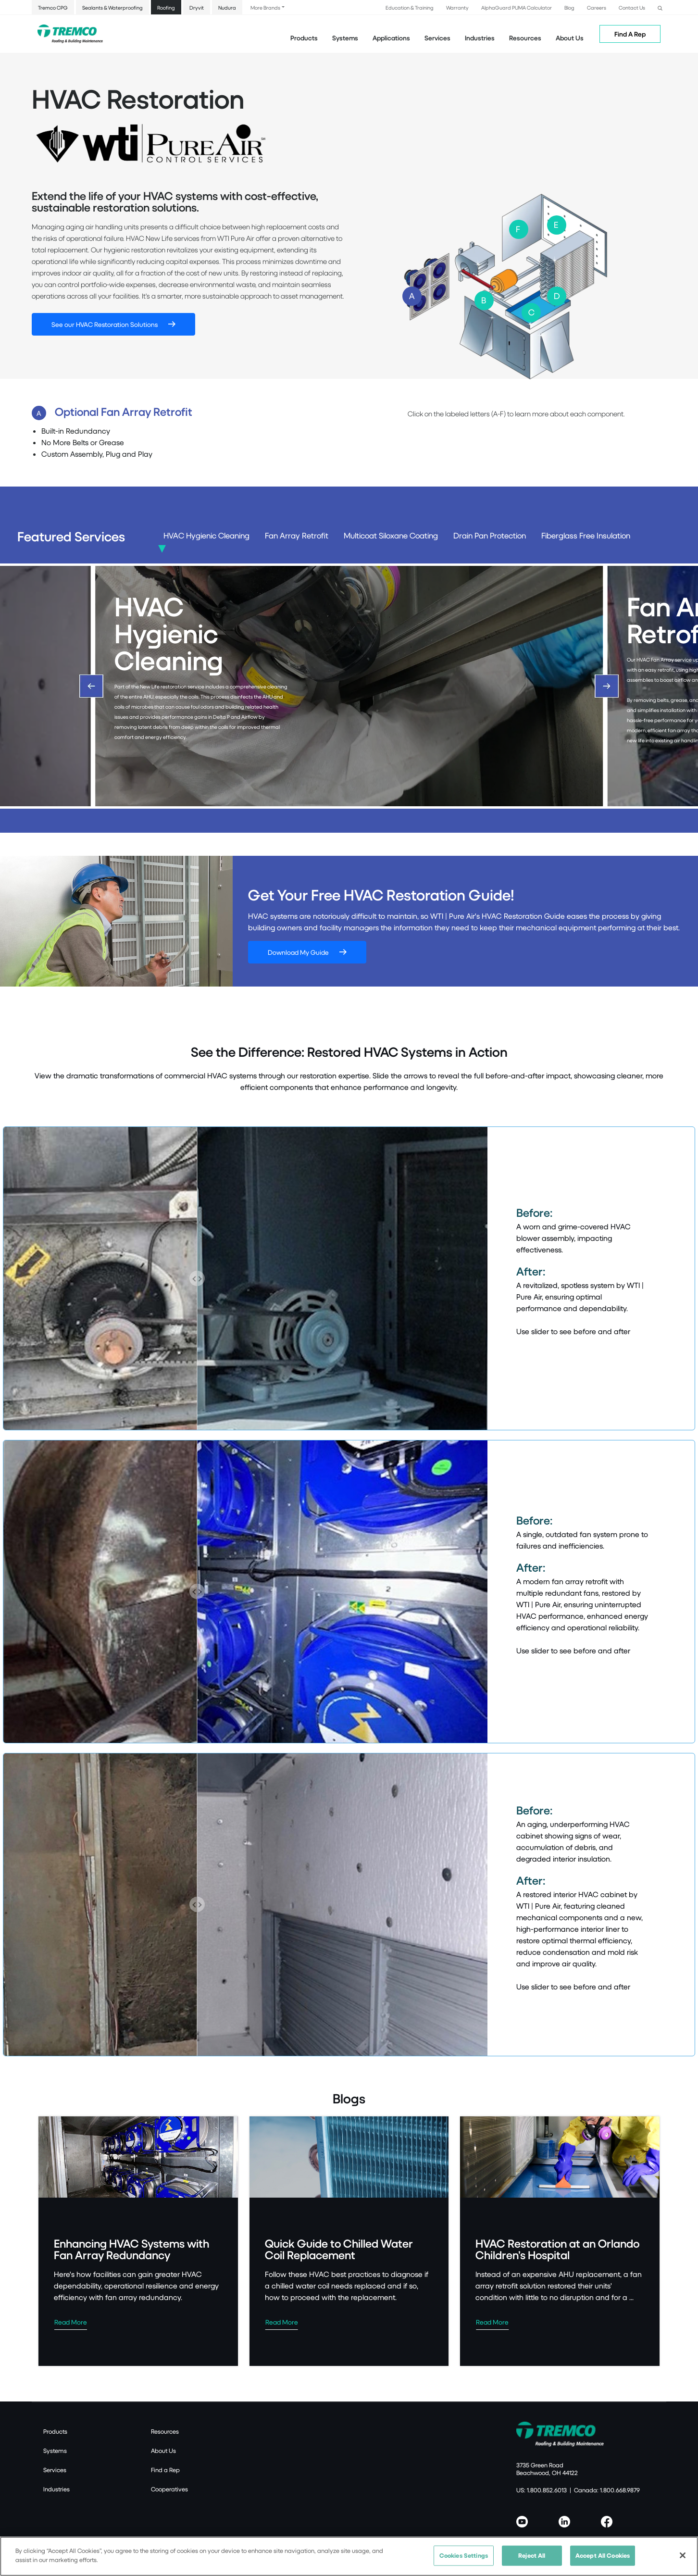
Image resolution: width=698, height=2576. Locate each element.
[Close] (682, 2557)
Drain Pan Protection (489, 535)
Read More (70, 2322)
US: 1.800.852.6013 (541, 2490)
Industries (56, 2489)
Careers (596, 7)
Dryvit (196, 7)
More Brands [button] (265, 7)
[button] (660, 7)
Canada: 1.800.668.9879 (607, 2490)
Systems (55, 2450)
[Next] (607, 686)
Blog (569, 7)
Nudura (227, 7)
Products (304, 38)
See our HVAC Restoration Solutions (104, 324)
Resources (525, 38)
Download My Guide (298, 952)
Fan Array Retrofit (296, 535)
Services (54, 2470)
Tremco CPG (53, 7)
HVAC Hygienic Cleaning (206, 535)
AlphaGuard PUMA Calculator (516, 7)
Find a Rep (165, 2470)
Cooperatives (169, 2489)
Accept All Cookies (602, 2557)
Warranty (457, 7)
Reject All (531, 2557)
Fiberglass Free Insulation (585, 535)
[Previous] (91, 686)
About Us (570, 38)
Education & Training (410, 7)
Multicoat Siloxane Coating (391, 535)
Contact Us (632, 7)
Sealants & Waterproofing (112, 7)
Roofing (166, 7)
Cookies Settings (463, 2557)
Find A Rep (630, 34)
